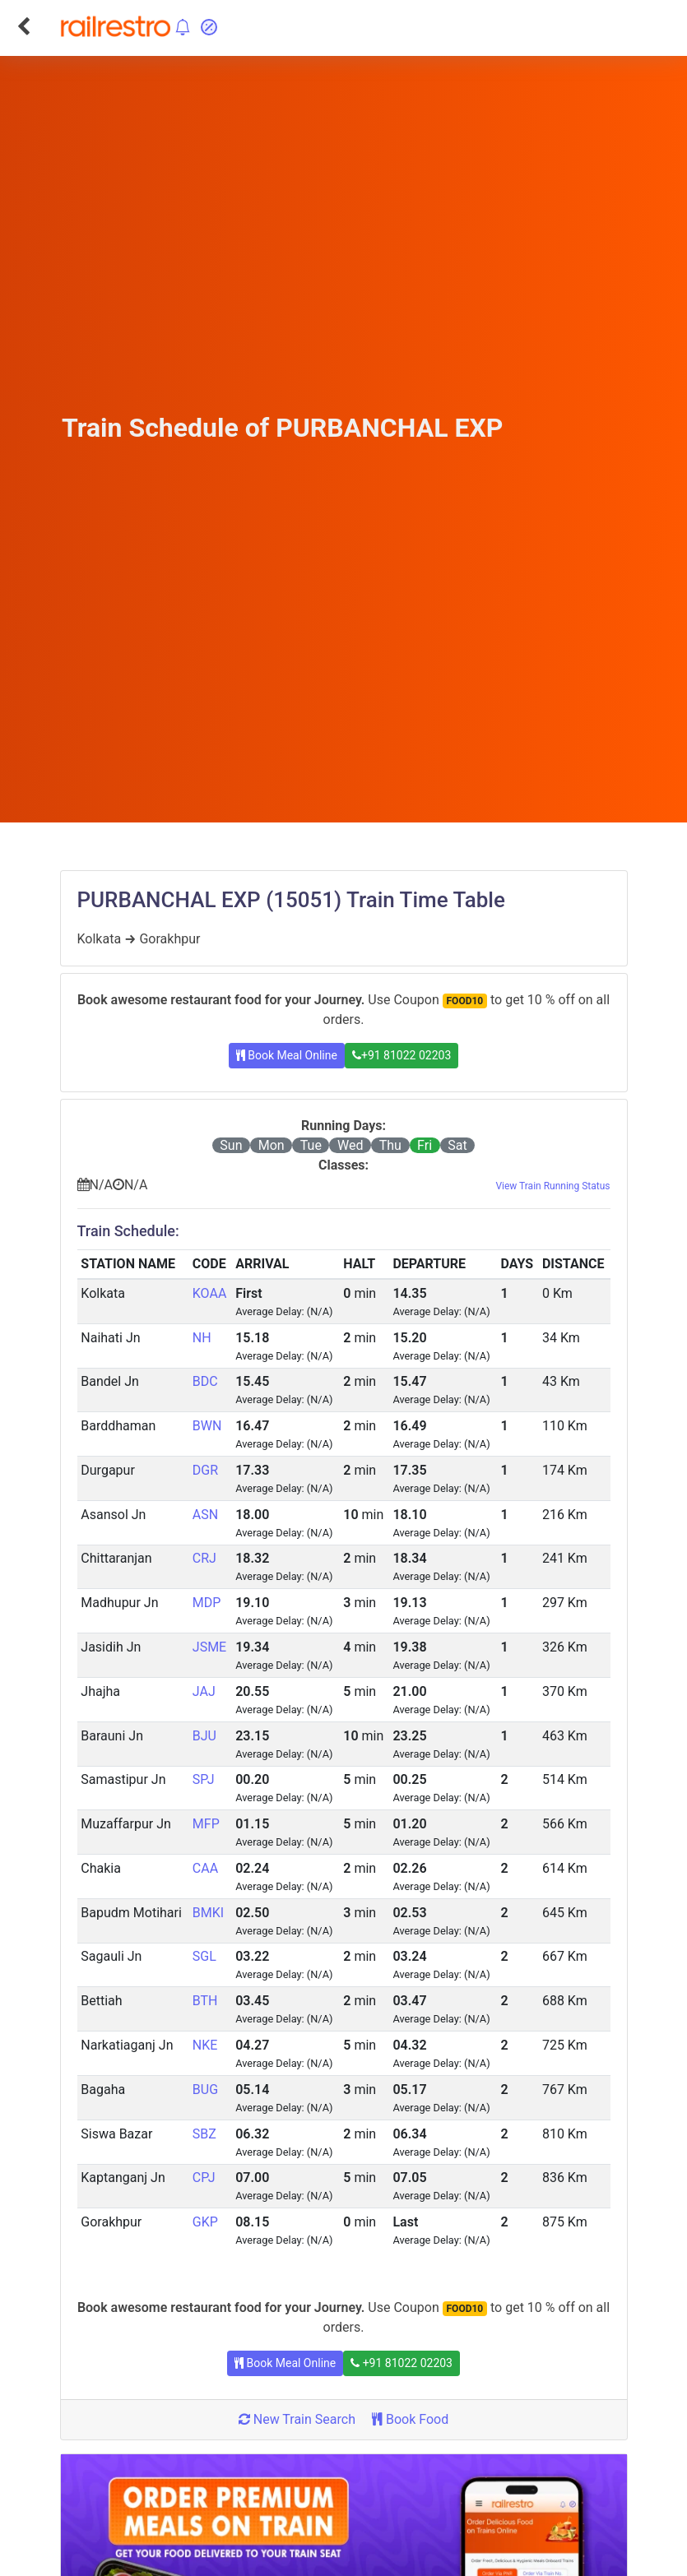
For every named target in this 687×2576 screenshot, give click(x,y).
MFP (206, 1824)
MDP (207, 1602)
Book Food (410, 2419)
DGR (205, 1470)
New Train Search (297, 2419)
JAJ (204, 1691)
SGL (204, 1956)
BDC (205, 1381)
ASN (205, 1514)
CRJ (204, 1558)
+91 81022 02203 (401, 1055)
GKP (205, 2222)
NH (202, 1338)
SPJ (204, 1779)
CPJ (204, 2177)
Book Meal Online (286, 1055)
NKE (205, 2045)
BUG (205, 2089)
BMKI (208, 1912)
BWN (207, 1426)
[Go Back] (23, 26)
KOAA (210, 1293)
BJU (204, 1736)
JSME (209, 1647)
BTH (205, 2000)
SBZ (204, 2134)
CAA (205, 1868)
